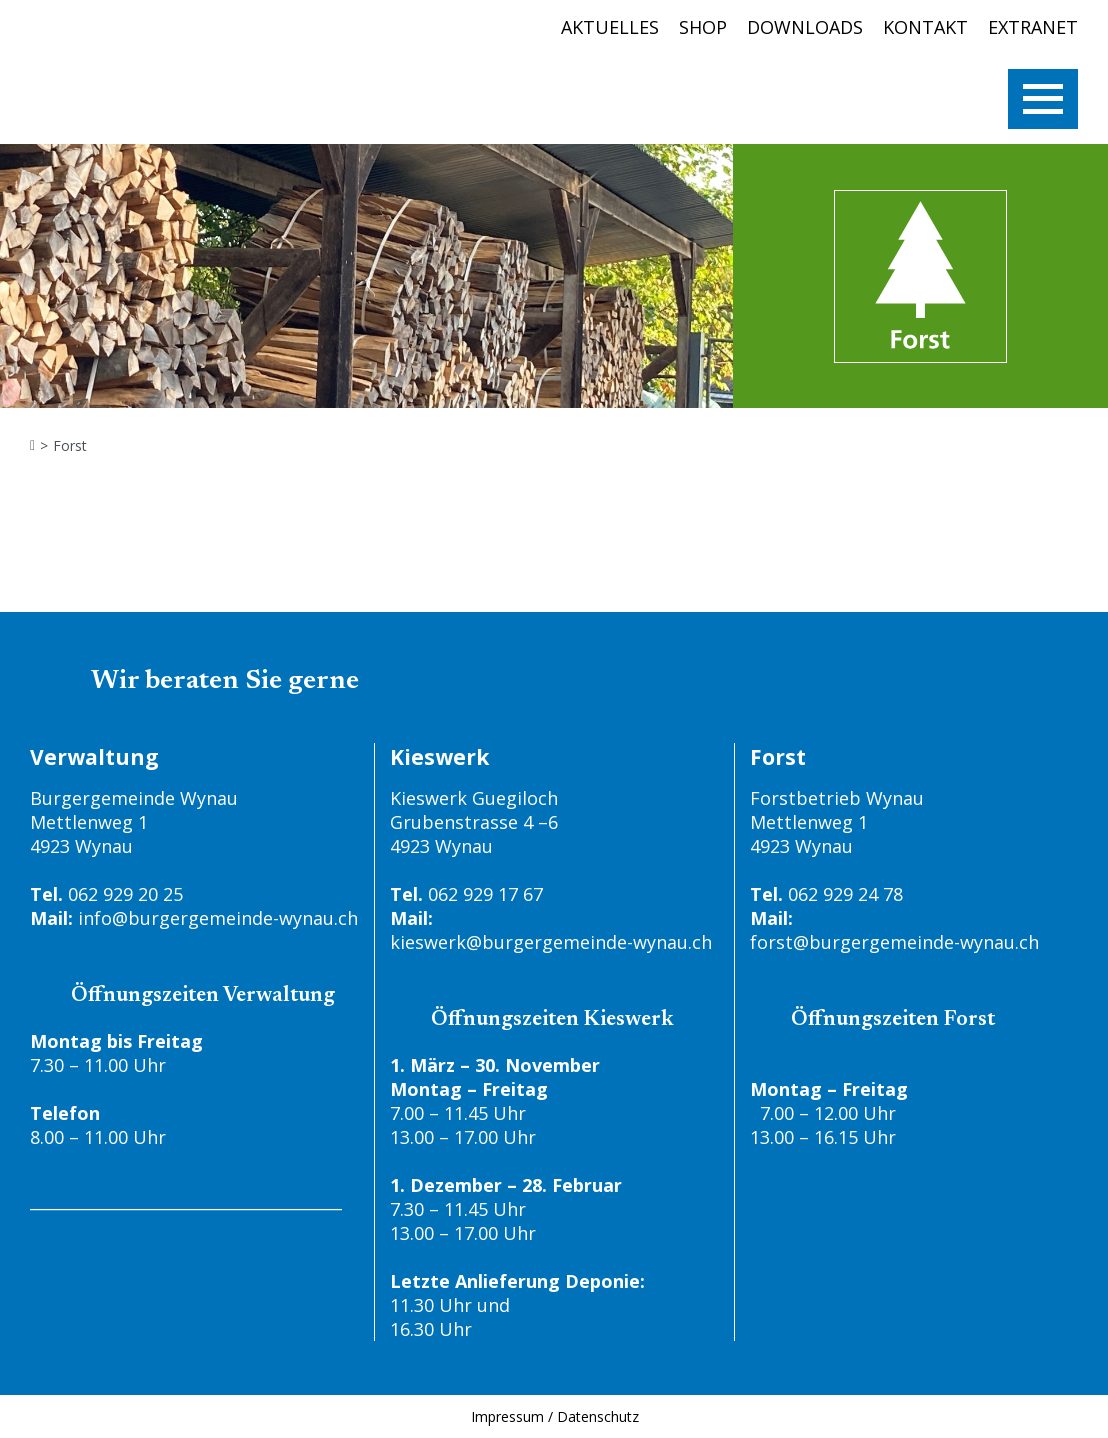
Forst (70, 446)
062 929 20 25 (125, 894)
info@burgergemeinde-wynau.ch (218, 918)
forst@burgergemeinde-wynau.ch (894, 942)
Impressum (507, 1416)
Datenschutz (598, 1416)
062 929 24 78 (845, 894)
